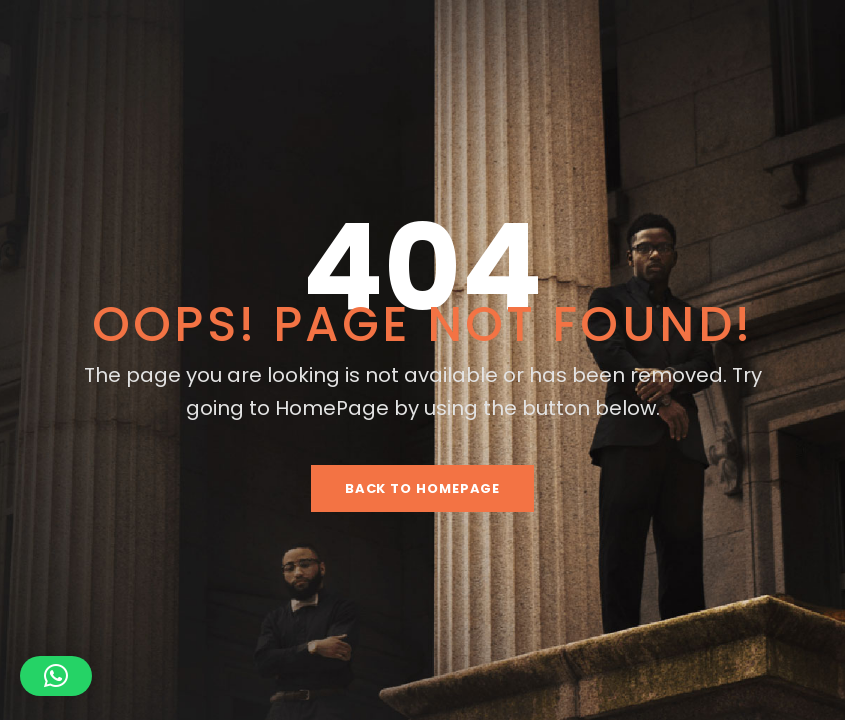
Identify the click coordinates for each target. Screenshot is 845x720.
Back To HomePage (423, 488)
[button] (56, 676)
